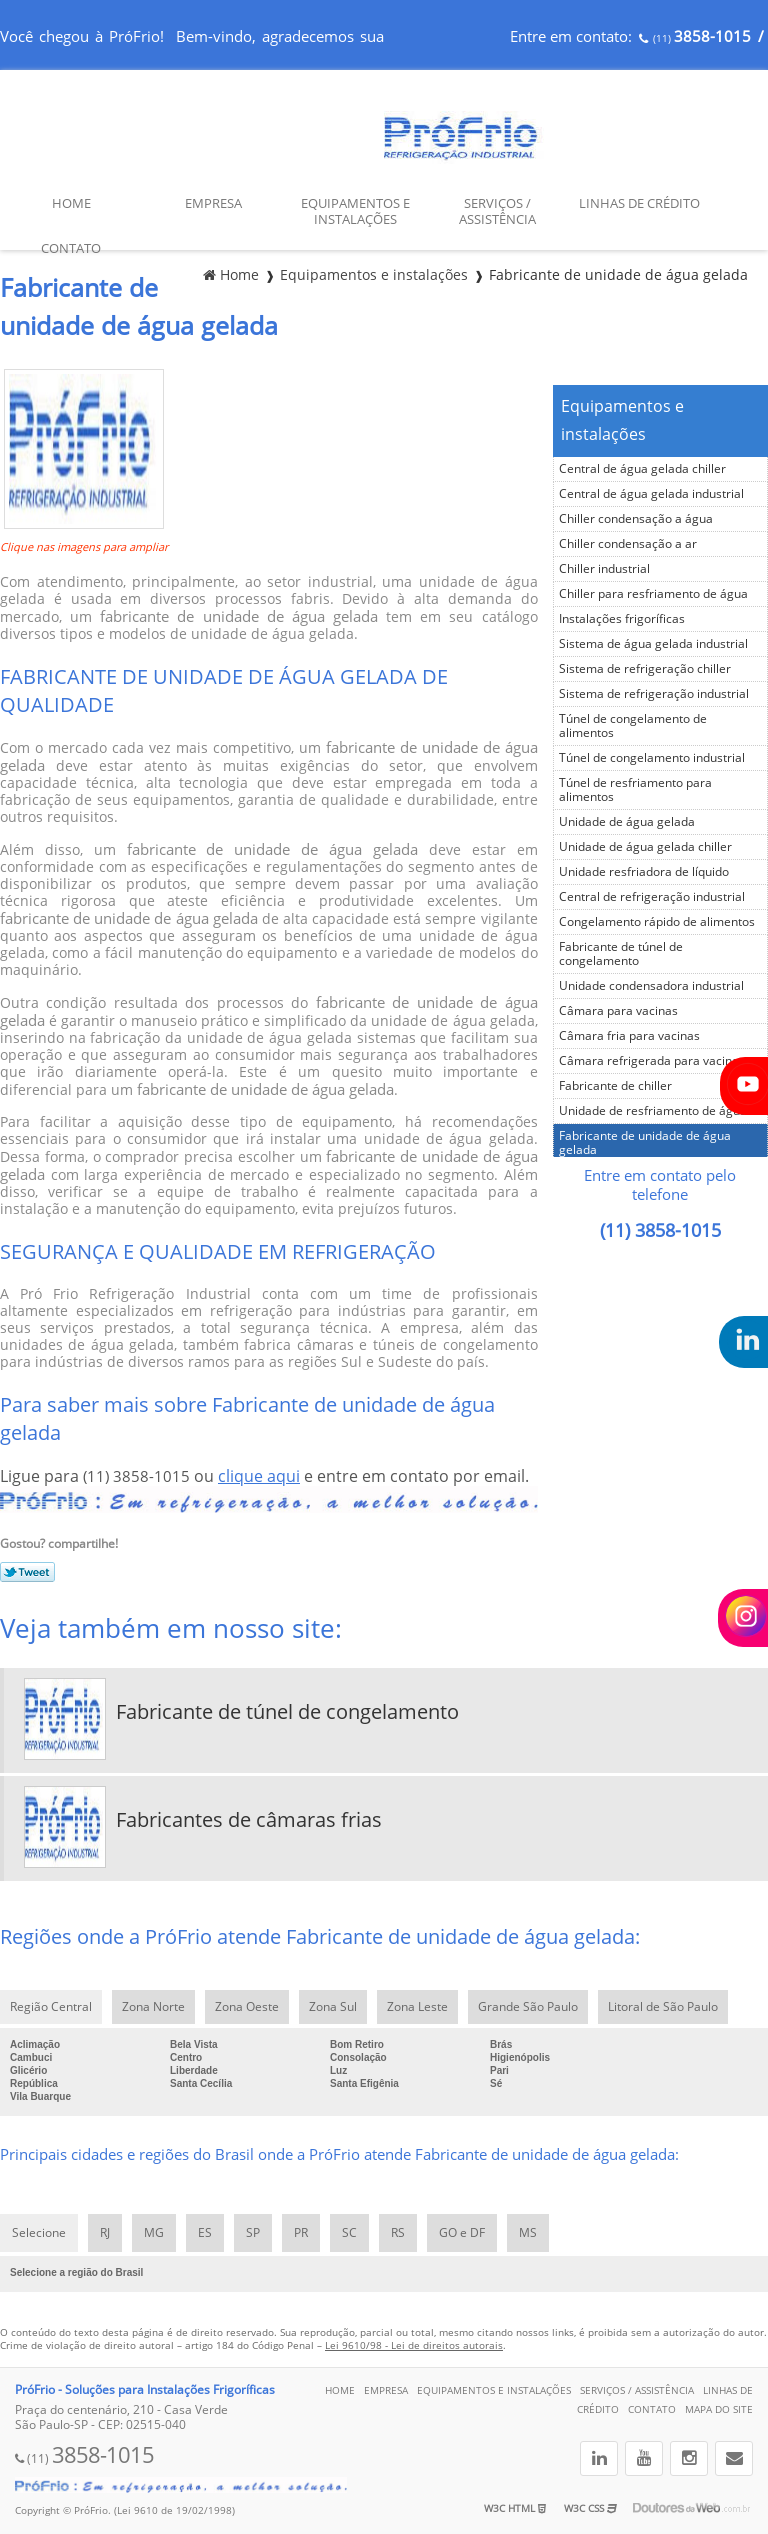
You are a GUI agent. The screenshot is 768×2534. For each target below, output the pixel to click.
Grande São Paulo (528, 2007)
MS (528, 2233)
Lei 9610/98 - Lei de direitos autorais (414, 2345)
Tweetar (27, 1572)
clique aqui (259, 1476)
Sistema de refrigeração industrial (654, 694)
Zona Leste (417, 2007)
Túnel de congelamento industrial (652, 758)
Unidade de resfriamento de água (653, 1111)
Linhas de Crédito (639, 204)
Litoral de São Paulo (663, 2007)
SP (253, 2233)
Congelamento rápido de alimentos (657, 922)
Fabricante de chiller (615, 1086)
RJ (105, 2233)
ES (205, 2233)
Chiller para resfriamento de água (653, 594)
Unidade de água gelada (627, 822)
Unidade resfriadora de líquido (644, 872)
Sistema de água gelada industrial (653, 644)
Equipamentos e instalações (622, 420)
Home (71, 204)
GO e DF (462, 2233)
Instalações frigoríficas (622, 619)
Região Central (51, 2007)
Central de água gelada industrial (651, 494)
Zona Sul (333, 2007)
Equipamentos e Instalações (355, 212)
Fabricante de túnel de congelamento (621, 954)
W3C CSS (590, 2508)
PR (301, 2233)
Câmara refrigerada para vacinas (652, 1061)
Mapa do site (719, 2409)
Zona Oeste (247, 2007)
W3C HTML (515, 2508)
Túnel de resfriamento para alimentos (635, 790)
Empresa (213, 204)
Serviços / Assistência (497, 212)
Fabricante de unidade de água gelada (645, 1143)
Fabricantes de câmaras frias (249, 1820)
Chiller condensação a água (636, 519)
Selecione (39, 2233)
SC (349, 2233)
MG (154, 2233)
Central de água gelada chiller (642, 469)
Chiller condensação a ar (628, 544)
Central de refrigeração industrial (652, 897)
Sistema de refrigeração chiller (645, 669)
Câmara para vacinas (618, 1011)
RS (398, 2233)
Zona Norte (153, 2007)
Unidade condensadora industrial (651, 986)
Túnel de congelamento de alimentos (633, 726)
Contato (71, 249)
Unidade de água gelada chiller (645, 847)
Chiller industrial (604, 569)
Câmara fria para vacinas (629, 1036)
